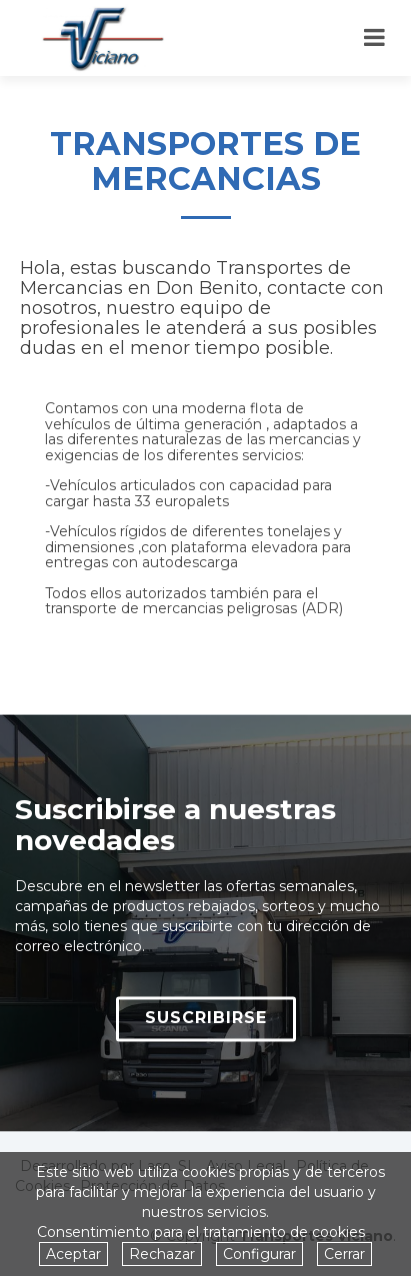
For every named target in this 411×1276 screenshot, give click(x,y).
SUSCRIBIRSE (206, 1026)
